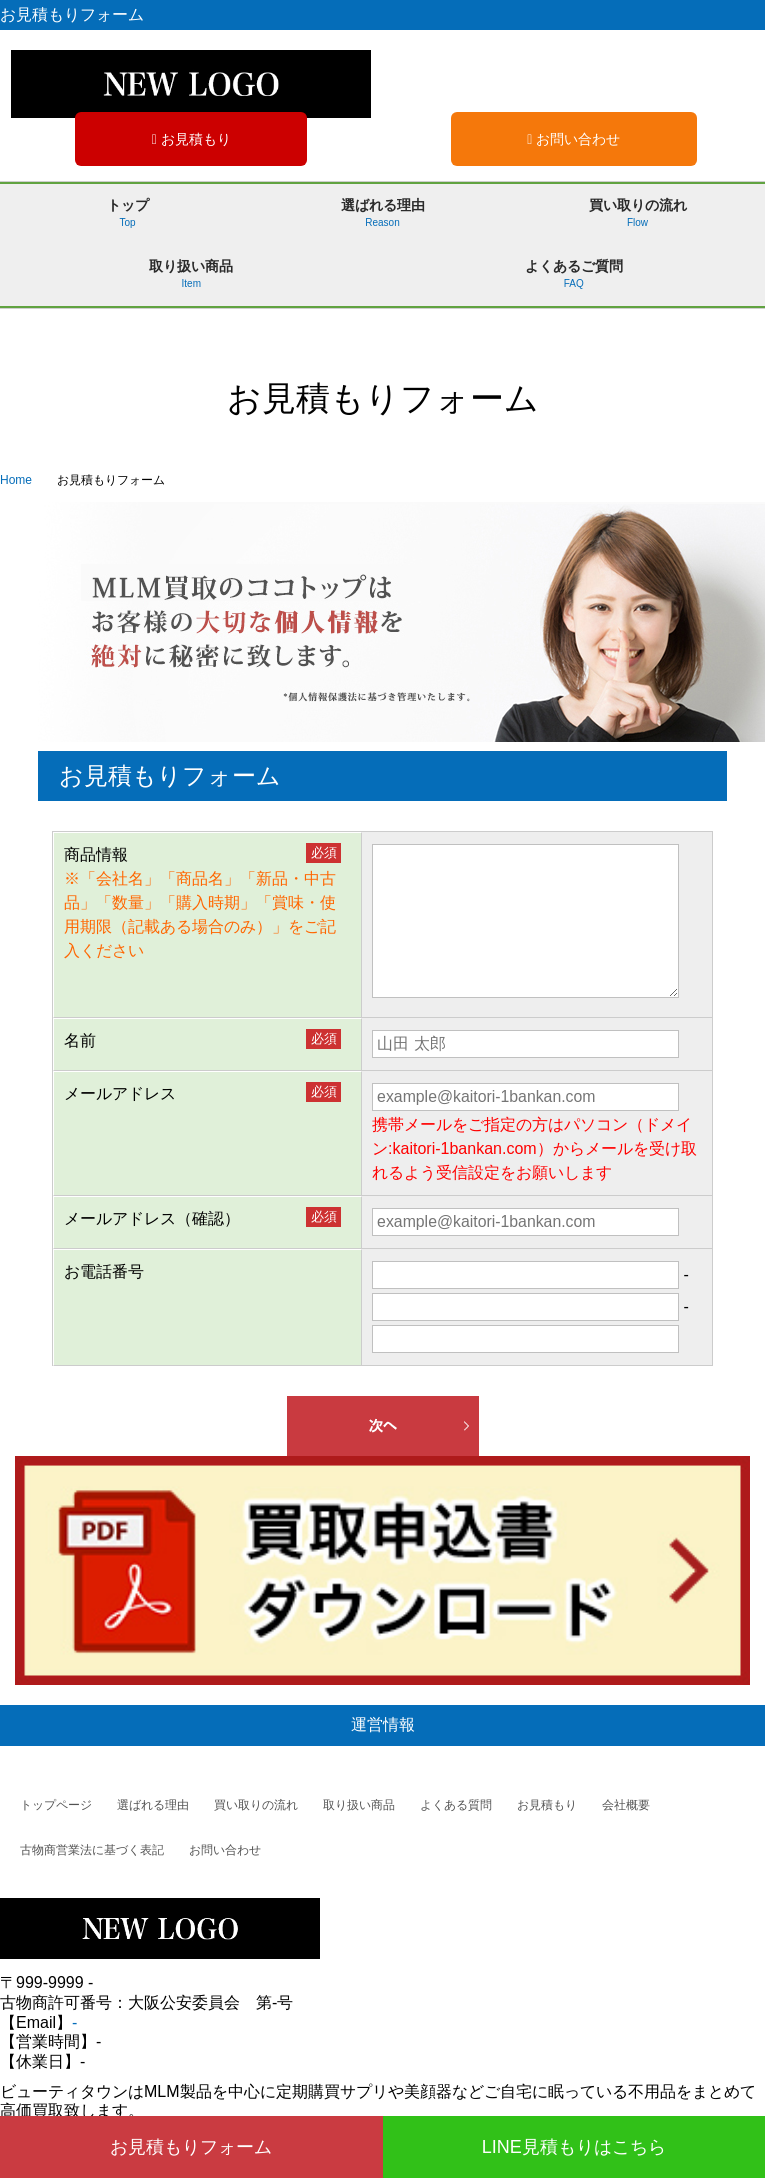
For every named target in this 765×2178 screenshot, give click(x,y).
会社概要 (626, 1805)
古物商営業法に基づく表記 (92, 1850)
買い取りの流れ (637, 220)
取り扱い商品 (191, 281)
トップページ (56, 1805)
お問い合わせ (573, 139)
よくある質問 (456, 1805)
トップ (127, 220)
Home (16, 480)
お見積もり (191, 139)
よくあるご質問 (574, 281)
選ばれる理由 (382, 220)
